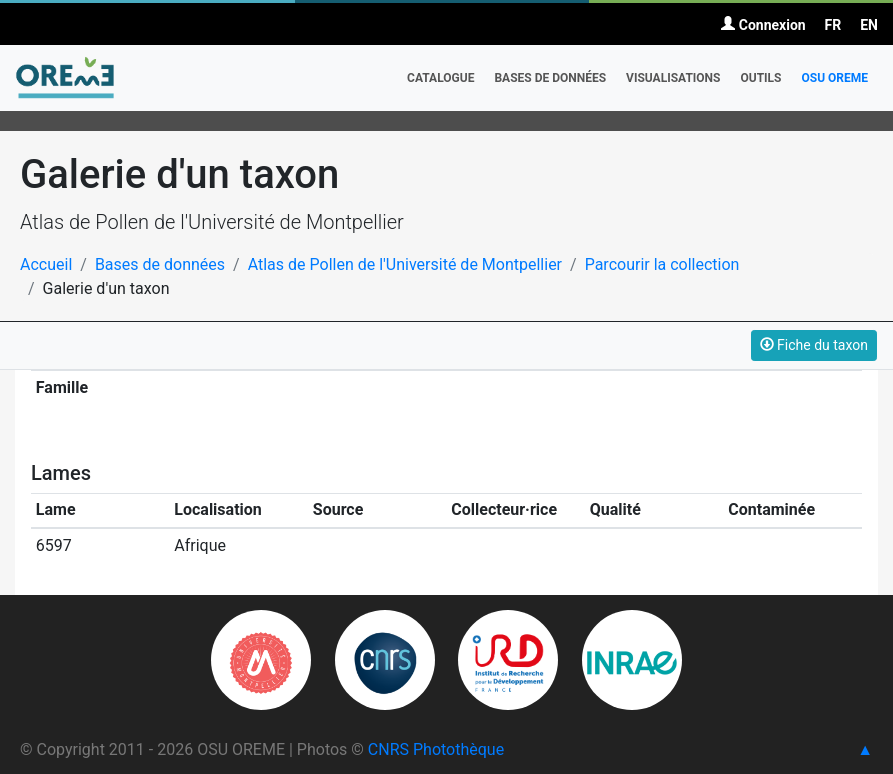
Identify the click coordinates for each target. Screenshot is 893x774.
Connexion (763, 25)
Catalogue (440, 78)
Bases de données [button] (550, 78)
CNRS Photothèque (436, 749)
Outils (760, 78)
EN (869, 25)
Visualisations (673, 78)
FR (833, 25)
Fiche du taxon (814, 345)
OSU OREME (834, 78)
